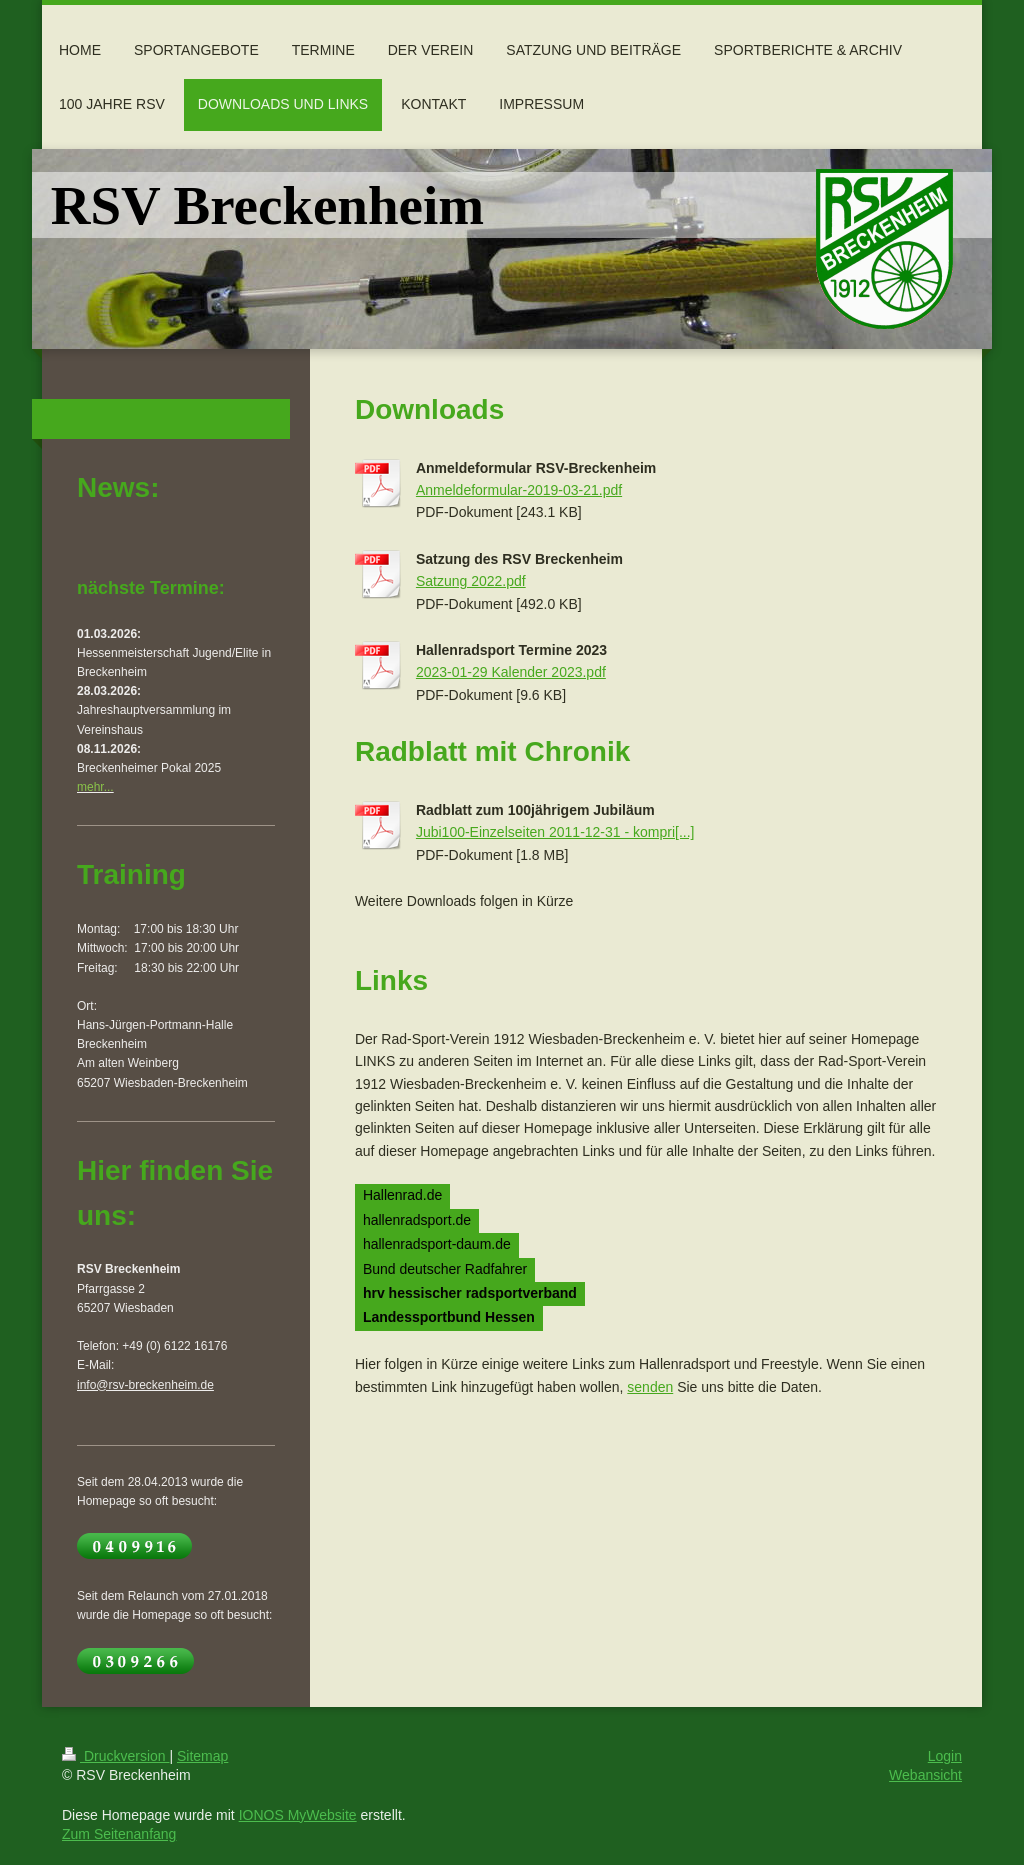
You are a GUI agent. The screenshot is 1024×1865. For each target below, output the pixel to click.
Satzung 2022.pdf (471, 581)
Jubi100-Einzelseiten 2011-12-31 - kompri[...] (555, 832)
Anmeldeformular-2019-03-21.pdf (519, 490)
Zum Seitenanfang (119, 1834)
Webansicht (925, 1775)
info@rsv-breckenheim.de (145, 1385)
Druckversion (115, 1756)
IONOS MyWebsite (298, 1815)
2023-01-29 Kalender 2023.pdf (511, 672)
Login (945, 1756)
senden (650, 1387)
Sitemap (202, 1756)
